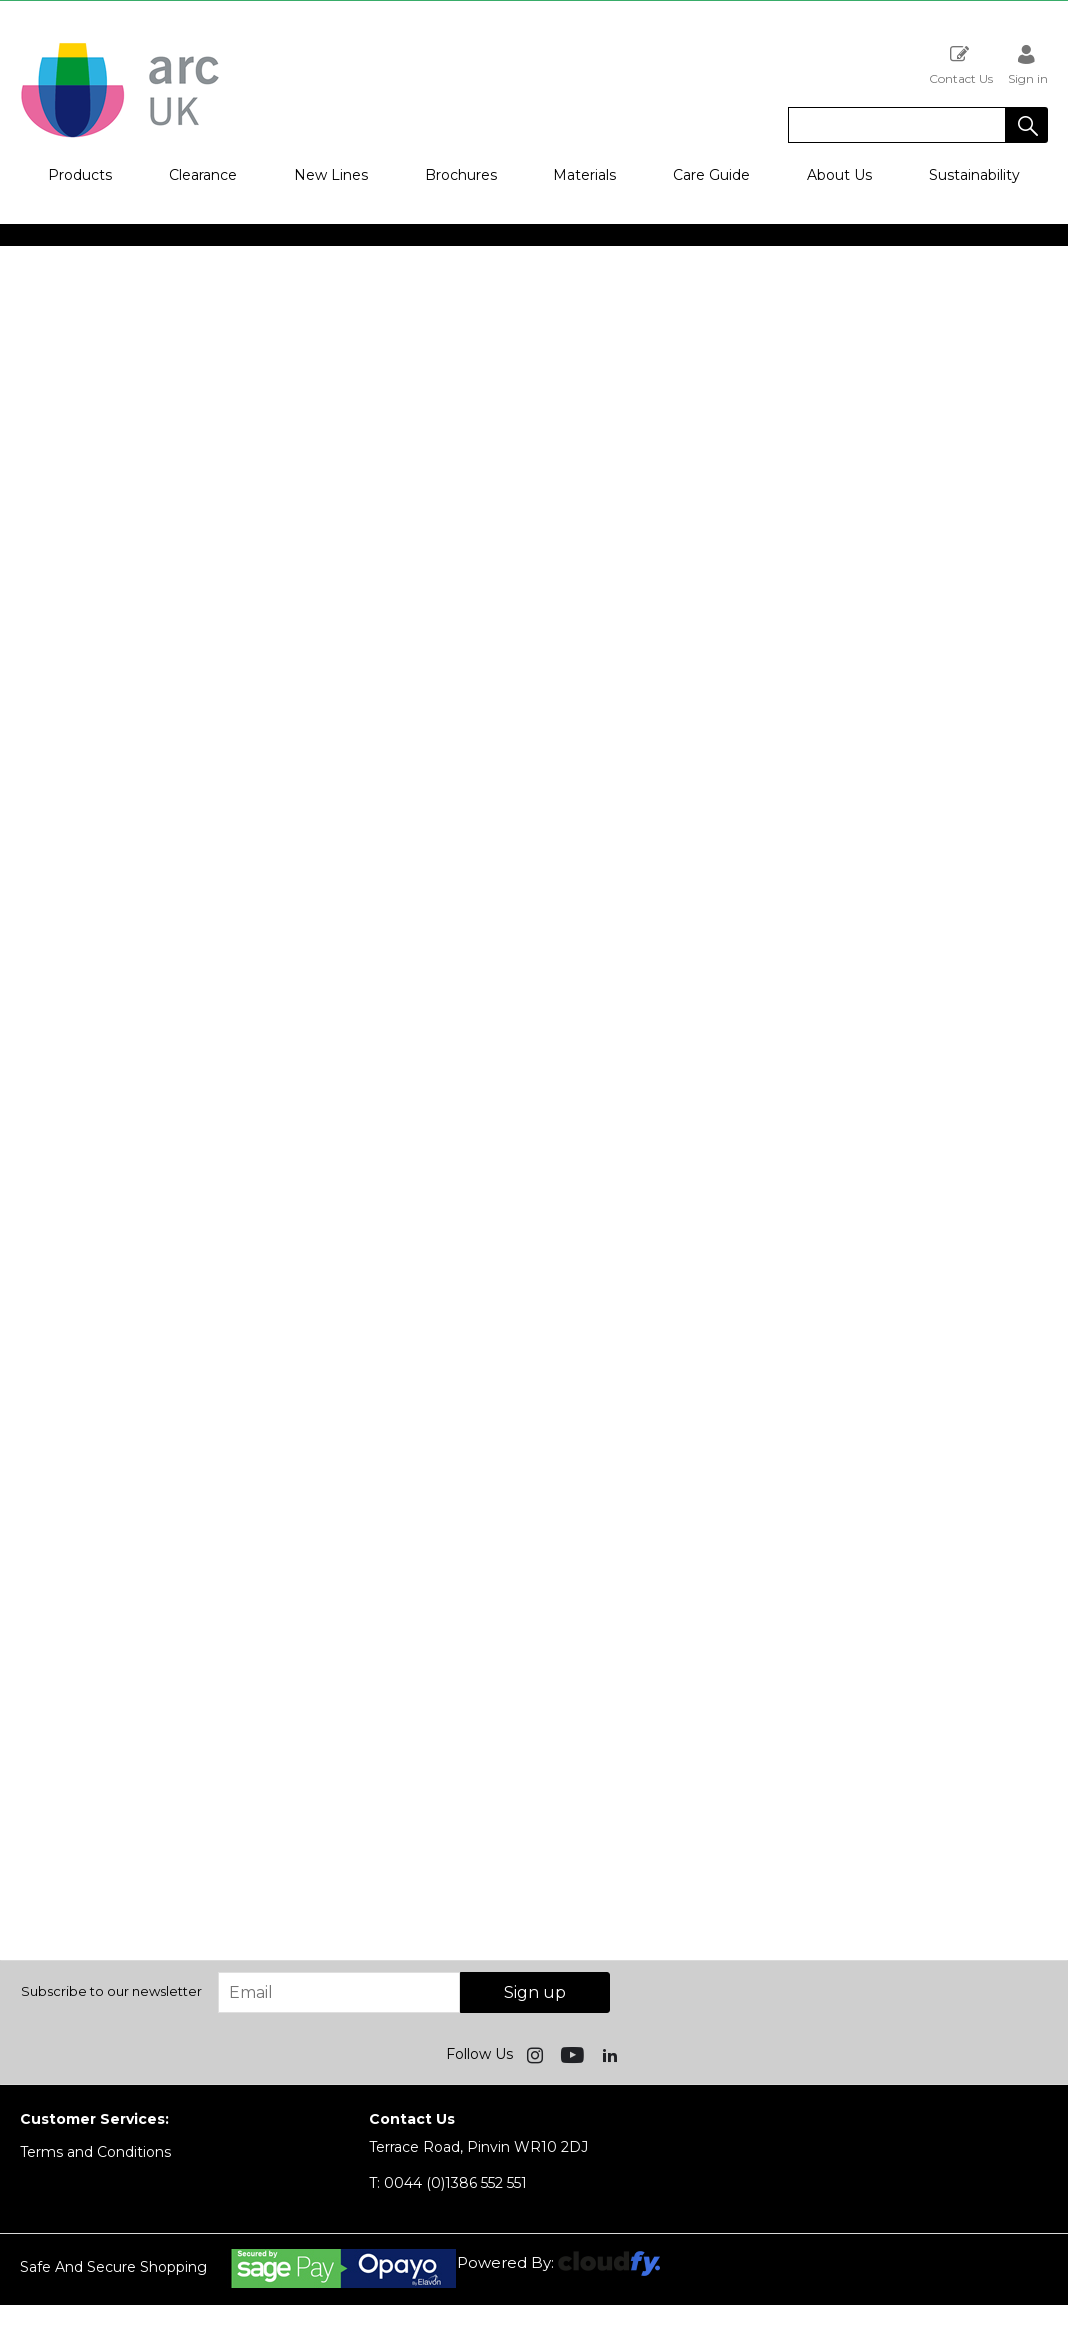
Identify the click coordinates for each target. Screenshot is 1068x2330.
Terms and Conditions (95, 2152)
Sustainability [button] (974, 175)
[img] (537, 2054)
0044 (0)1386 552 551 (448, 2183)
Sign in (1028, 64)
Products (80, 175)
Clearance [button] (203, 175)
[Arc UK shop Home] (120, 136)
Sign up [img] (535, 1992)
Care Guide (711, 175)
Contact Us (961, 64)
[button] (1027, 125)
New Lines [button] (331, 175)
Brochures (461, 175)
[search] (897, 125)
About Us (839, 175)
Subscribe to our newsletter (111, 1991)
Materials (584, 175)
